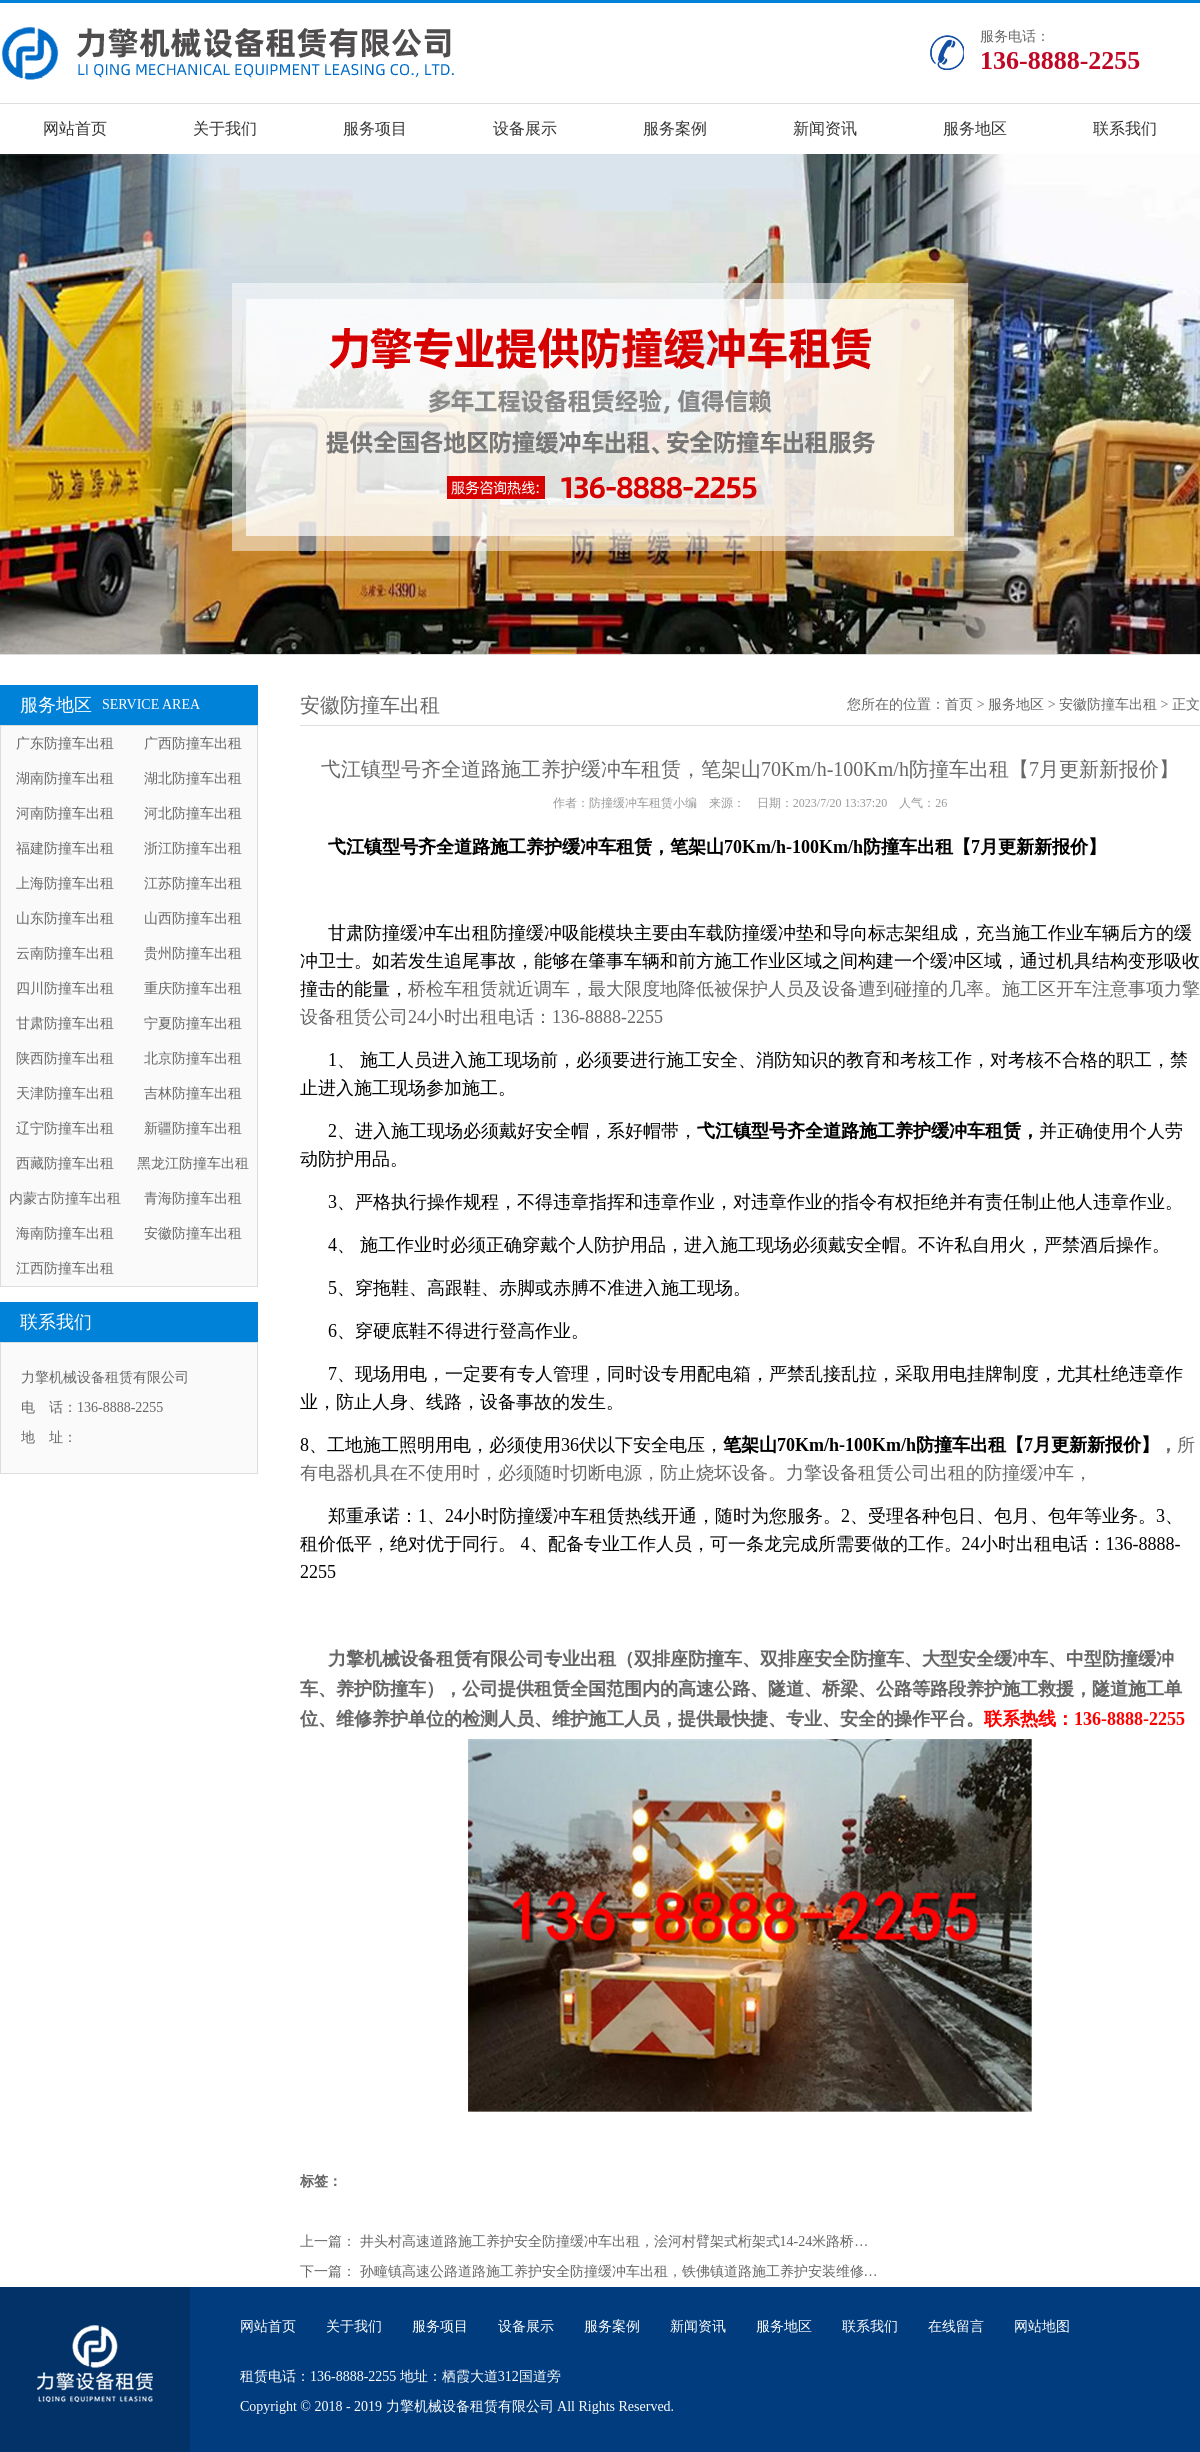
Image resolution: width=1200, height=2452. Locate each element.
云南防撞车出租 (65, 953)
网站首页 (75, 128)
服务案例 (675, 128)
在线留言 (956, 2326)
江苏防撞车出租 (193, 883)
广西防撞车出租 (193, 743)
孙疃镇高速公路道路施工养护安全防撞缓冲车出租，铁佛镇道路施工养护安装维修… (619, 2271)
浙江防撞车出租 (193, 848)
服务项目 (375, 128)
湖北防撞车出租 (193, 778)
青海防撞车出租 (193, 1198)
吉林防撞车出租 (193, 1093)
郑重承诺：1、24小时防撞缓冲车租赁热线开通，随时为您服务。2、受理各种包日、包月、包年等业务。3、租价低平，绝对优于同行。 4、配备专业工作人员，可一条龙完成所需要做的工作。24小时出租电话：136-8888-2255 (741, 1544)
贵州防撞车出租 (193, 953)
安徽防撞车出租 (193, 1233)
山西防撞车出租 (193, 918)
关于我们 (225, 128)
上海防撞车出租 (65, 883)
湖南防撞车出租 (65, 778)
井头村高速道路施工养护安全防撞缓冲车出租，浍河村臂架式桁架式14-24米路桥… (614, 2241)
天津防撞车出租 (65, 1093)
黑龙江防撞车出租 (193, 1163)
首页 (959, 704)
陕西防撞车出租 (65, 1058)
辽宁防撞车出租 (65, 1128)
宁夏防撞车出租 (193, 1023)
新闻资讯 (825, 128)
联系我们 (1125, 128)
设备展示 (525, 128)
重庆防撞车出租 (193, 988)
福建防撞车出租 (65, 848)
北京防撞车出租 (193, 1058)
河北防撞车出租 (193, 813)
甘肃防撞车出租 (65, 1023)
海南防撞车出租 (65, 1233)
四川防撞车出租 (65, 988)
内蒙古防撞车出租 (65, 1198)
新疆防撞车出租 (193, 1128)
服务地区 (975, 128)
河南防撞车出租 (65, 813)
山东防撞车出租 (65, 918)
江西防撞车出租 (65, 1268)
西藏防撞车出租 (65, 1163)
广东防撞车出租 (65, 743)
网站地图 (1042, 2326)
